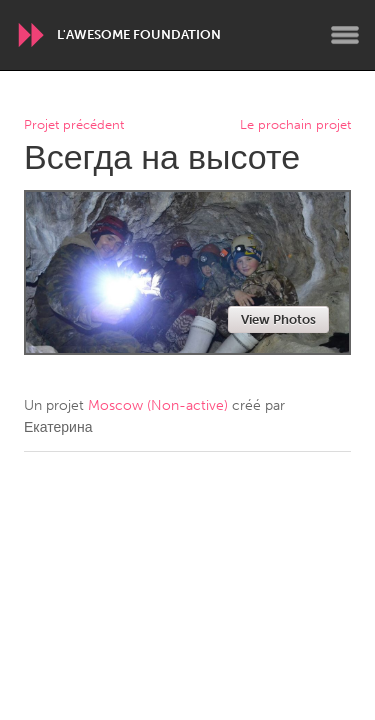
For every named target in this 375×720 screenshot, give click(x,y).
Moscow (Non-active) (158, 405)
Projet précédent (74, 125)
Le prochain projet (295, 125)
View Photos (278, 319)
